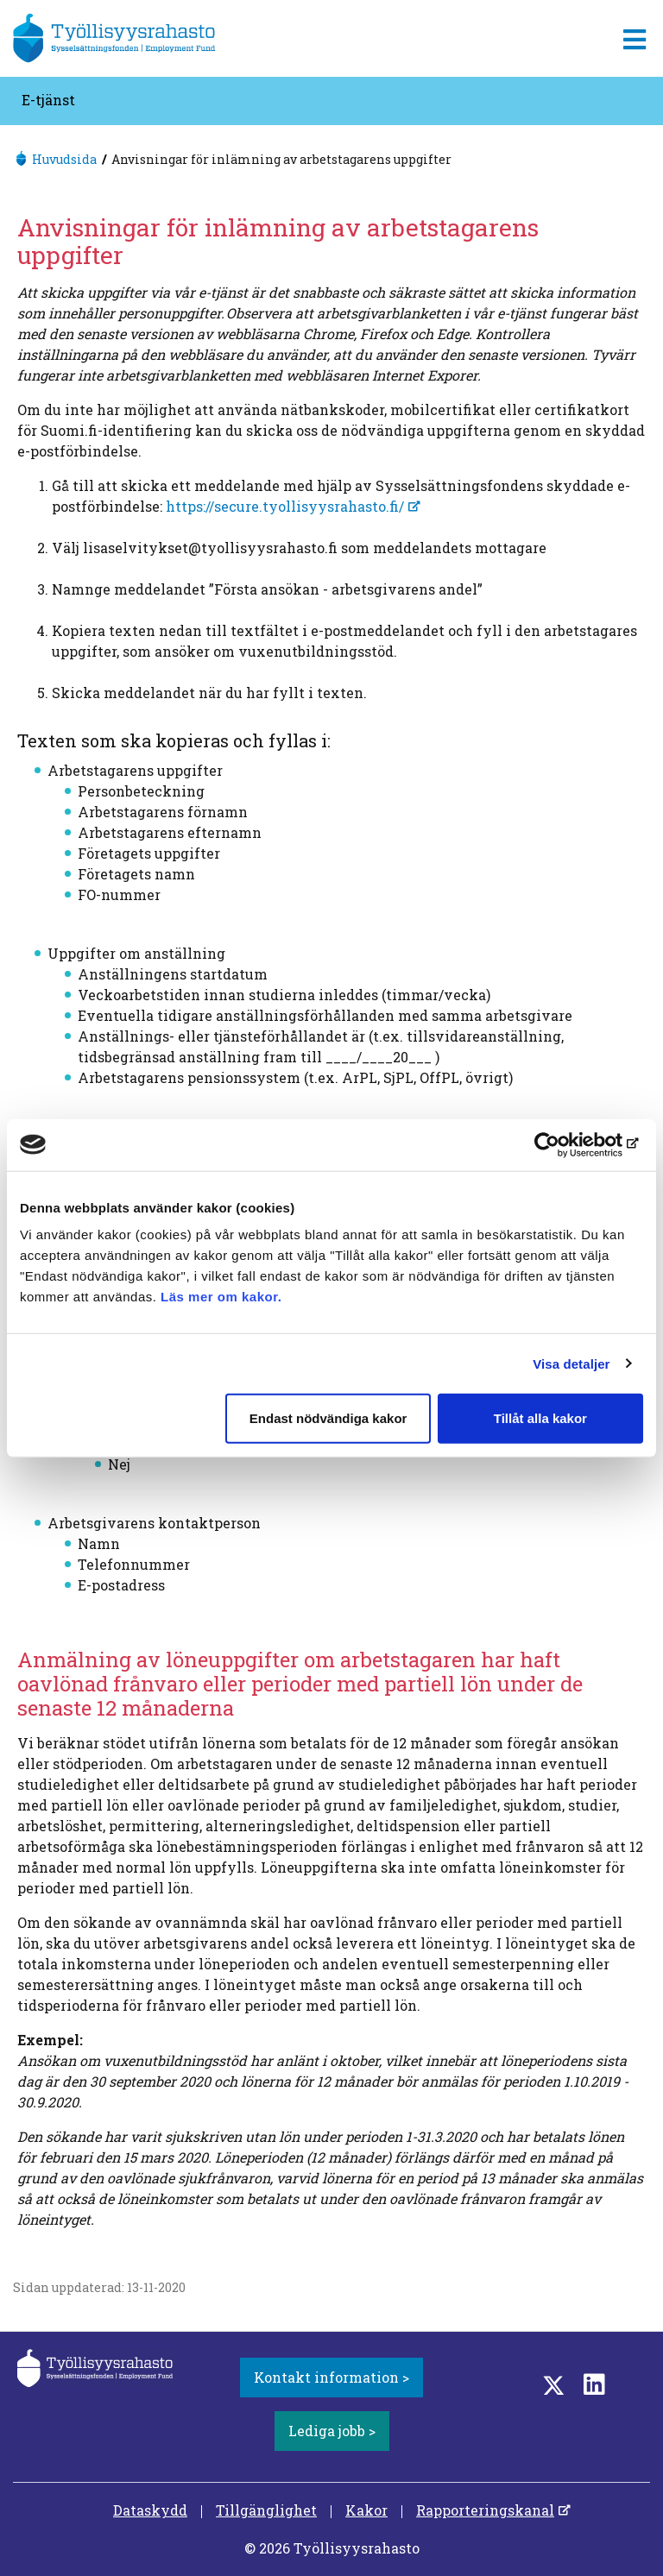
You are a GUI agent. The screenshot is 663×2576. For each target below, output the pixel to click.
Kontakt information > (331, 2377)
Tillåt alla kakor (540, 1418)
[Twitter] (553, 2384)
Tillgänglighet (266, 2510)
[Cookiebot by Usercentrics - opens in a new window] (567, 1144)
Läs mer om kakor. (221, 1296)
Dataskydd (150, 2510)
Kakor (366, 2510)
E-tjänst (48, 100)
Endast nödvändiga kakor (328, 1418)
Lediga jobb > (332, 2431)
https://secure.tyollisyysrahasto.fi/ (285, 506)
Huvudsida (64, 159)
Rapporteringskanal (485, 2510)
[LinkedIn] (594, 2384)
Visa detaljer (571, 1363)
